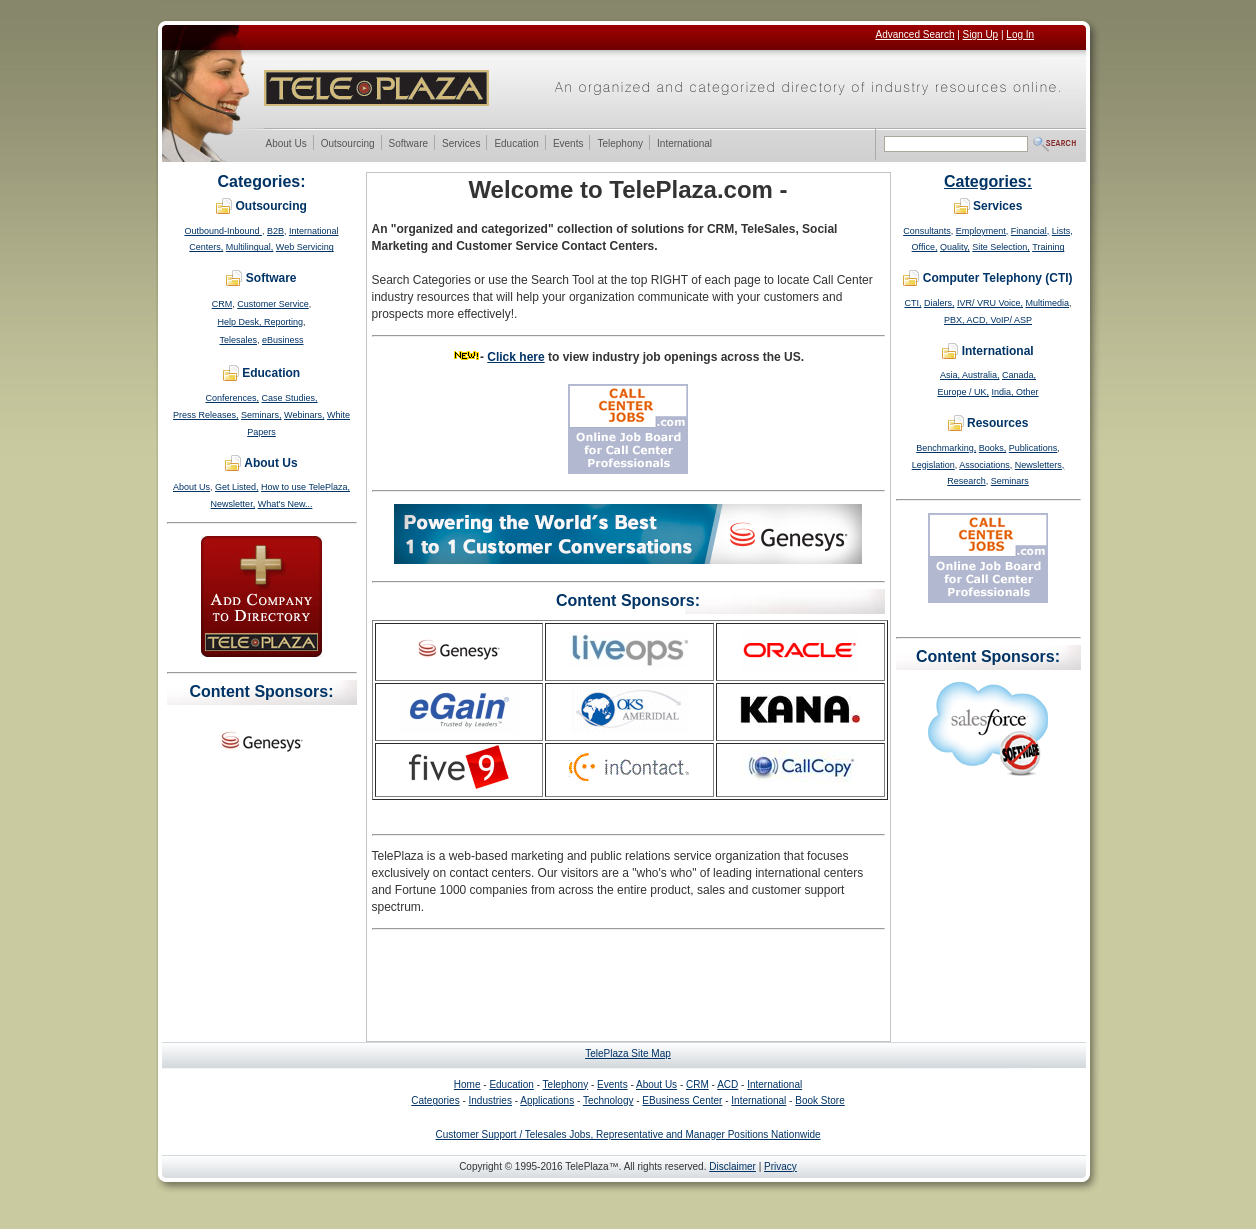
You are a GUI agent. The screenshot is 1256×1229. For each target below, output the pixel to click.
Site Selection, (1001, 247)
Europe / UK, (963, 392)
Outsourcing (347, 144)
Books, (993, 448)
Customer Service (273, 304)
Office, (925, 247)
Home (467, 1084)
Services (460, 144)
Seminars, (261, 415)
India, (1004, 392)
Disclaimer (732, 1166)
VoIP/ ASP (1012, 320)
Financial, (1030, 231)
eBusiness (283, 340)
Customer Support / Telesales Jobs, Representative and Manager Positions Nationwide (627, 1134)
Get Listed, (237, 487)
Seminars (1010, 481)
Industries (490, 1100)
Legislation (933, 465)
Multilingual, (250, 247)
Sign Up (981, 34)
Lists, (1062, 231)
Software (408, 144)
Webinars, (304, 415)
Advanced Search (915, 34)
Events (568, 144)
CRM (222, 304)
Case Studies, (290, 398)
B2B (275, 231)
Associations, (985, 465)
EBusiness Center (682, 1100)
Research (966, 481)
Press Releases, (206, 415)
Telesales (238, 340)
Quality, (955, 247)
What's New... (285, 504)
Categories (435, 1100)
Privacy (780, 1166)
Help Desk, (240, 322)
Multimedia (1048, 303)
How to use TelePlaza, (305, 487)
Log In (1020, 34)
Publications (1033, 448)
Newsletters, (1040, 465)
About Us (286, 144)
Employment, (982, 231)
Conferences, (232, 398)
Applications (547, 1100)
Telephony (619, 144)
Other (1027, 392)
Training (1048, 247)
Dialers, (939, 303)
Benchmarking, (946, 448)
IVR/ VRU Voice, (990, 303)
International (684, 144)
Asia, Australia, (970, 375)
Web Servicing (305, 247)
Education (515, 144)
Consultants (927, 231)
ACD (727, 1084)
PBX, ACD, (967, 320)
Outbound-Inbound (223, 231)
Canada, (1019, 375)
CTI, (912, 303)
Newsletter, (233, 504)
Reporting (283, 322)
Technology (608, 1100)
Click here (515, 357)
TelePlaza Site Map (628, 1053)
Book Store (819, 1100)
